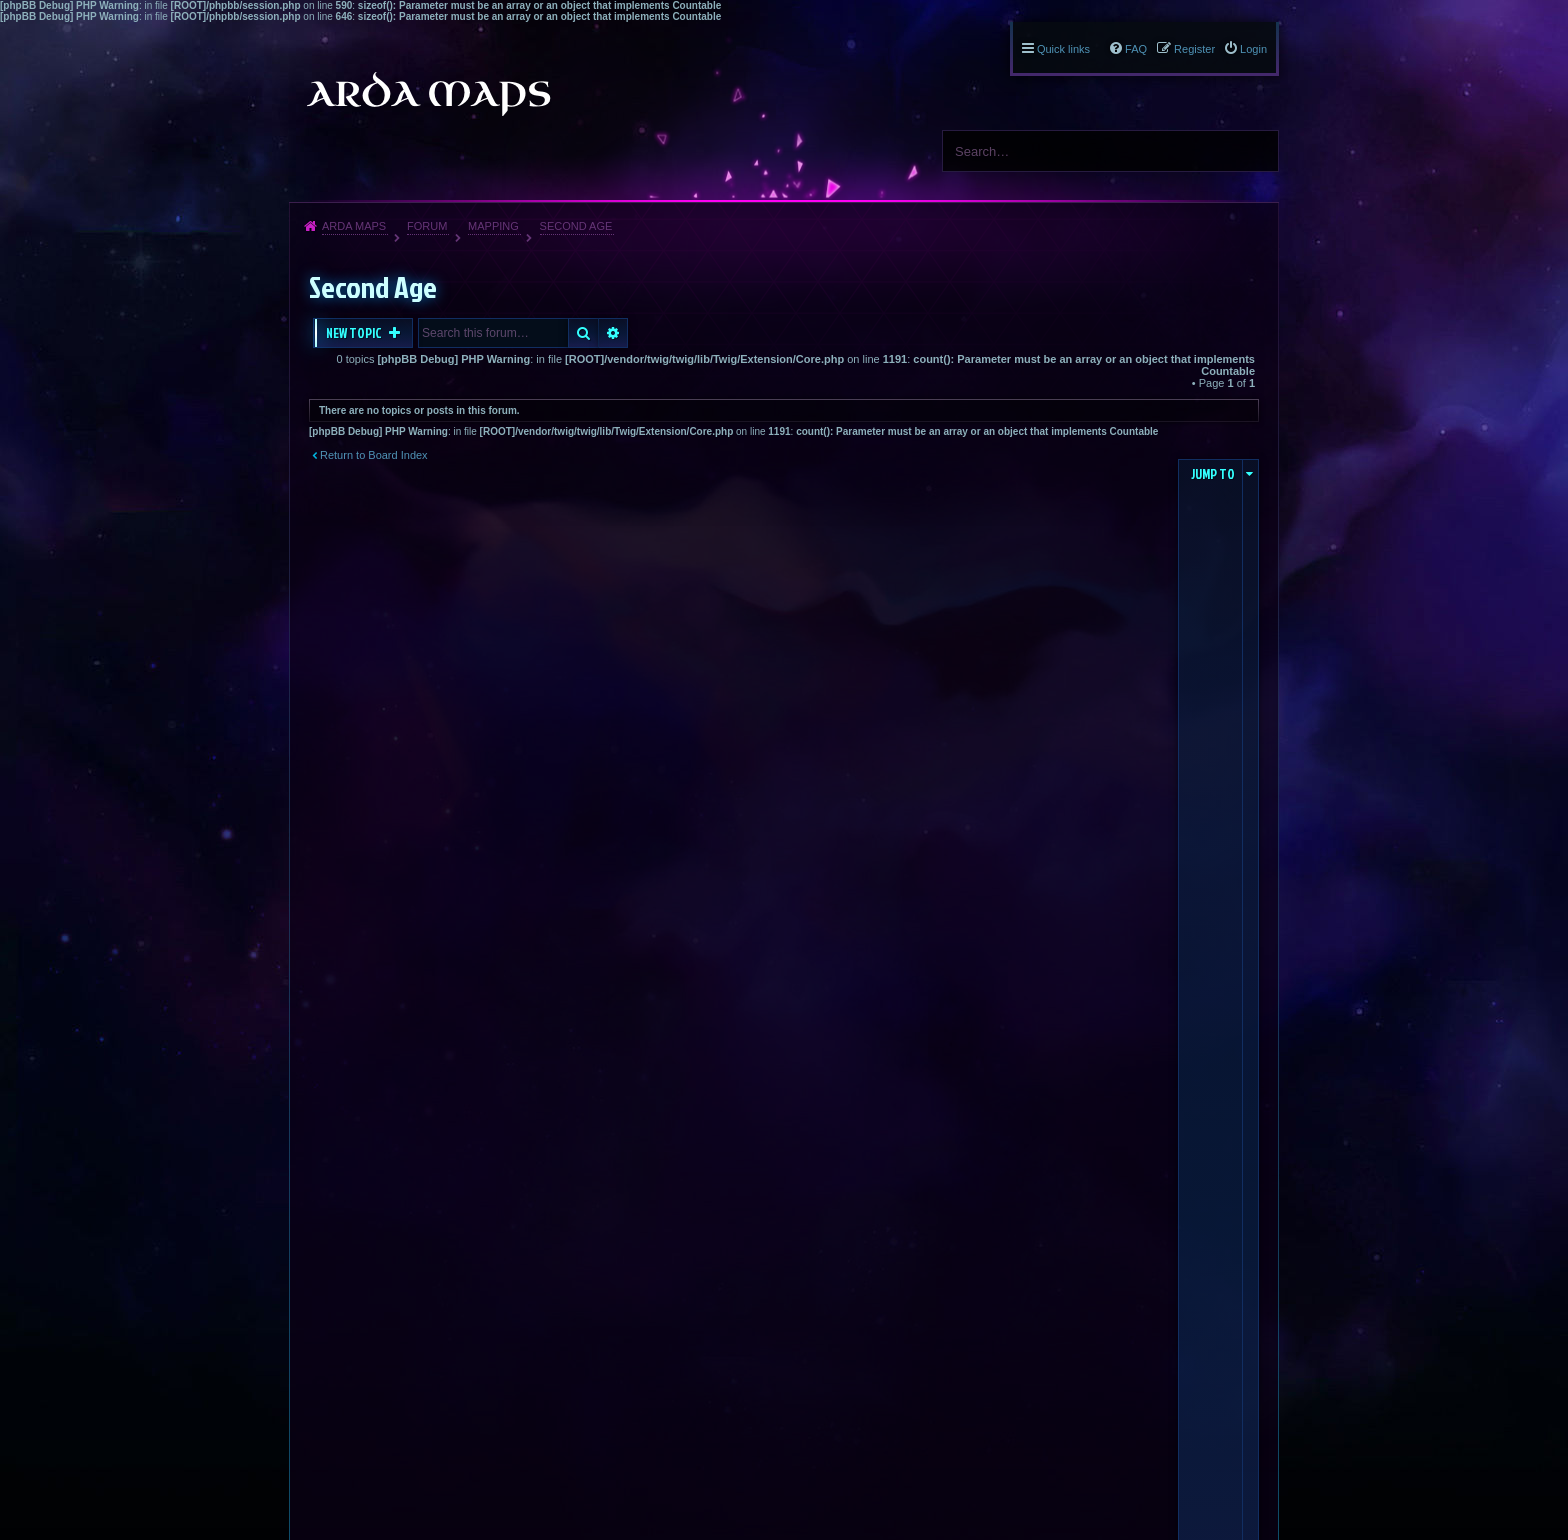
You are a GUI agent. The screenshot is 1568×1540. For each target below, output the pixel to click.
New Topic (355, 333)
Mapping (493, 226)
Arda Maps (354, 226)
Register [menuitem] (1194, 49)
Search (1256, 151)
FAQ (1136, 49)
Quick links (1063, 49)
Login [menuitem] (1253, 49)
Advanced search (613, 333)
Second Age (576, 226)
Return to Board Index (374, 455)
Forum (427, 226)
